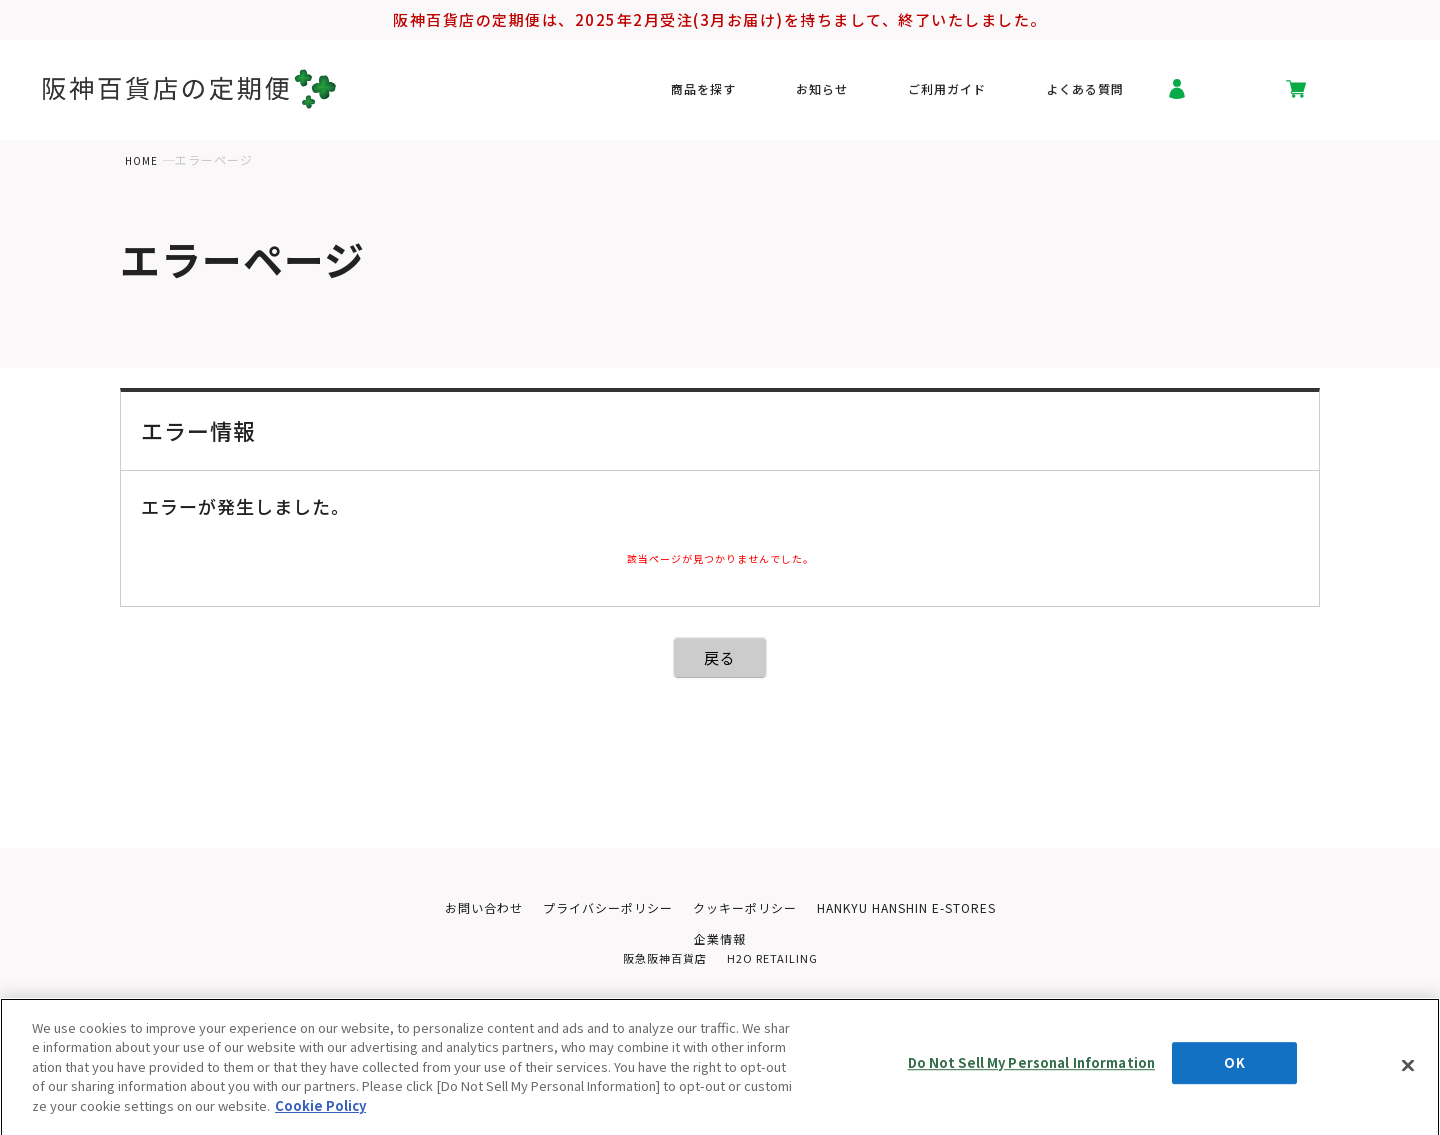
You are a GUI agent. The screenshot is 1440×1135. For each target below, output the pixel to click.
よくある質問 (1085, 94)
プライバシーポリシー (599, 908)
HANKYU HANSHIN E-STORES (918, 908)
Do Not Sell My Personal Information (1032, 1078)
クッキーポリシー (745, 908)
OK (1234, 1078)
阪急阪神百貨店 (661, 962)
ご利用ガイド (965, 94)
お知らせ (860, 94)
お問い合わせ (467, 908)
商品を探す (762, 94)
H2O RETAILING (775, 962)
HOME (143, 159)
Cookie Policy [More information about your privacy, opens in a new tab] (320, 1114)
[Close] (1408, 1075)
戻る (720, 657)
